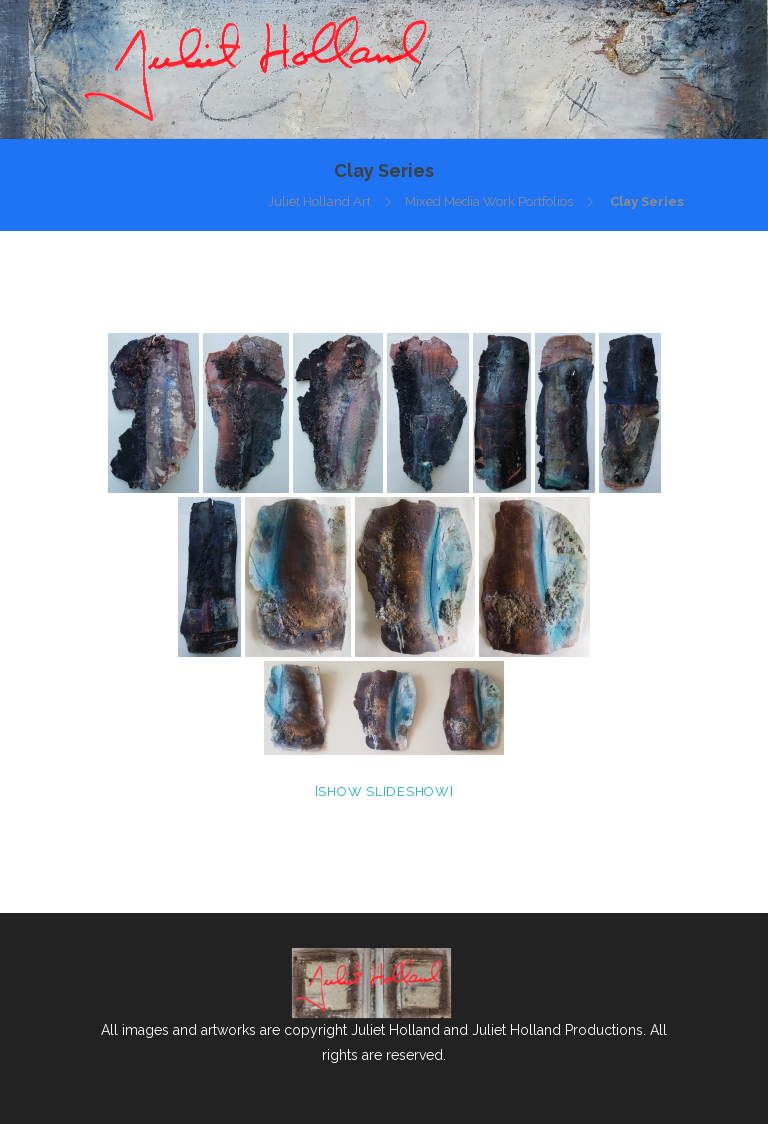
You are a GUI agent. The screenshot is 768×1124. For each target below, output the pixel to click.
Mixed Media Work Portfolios (489, 201)
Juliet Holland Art (319, 201)
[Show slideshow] (384, 791)
